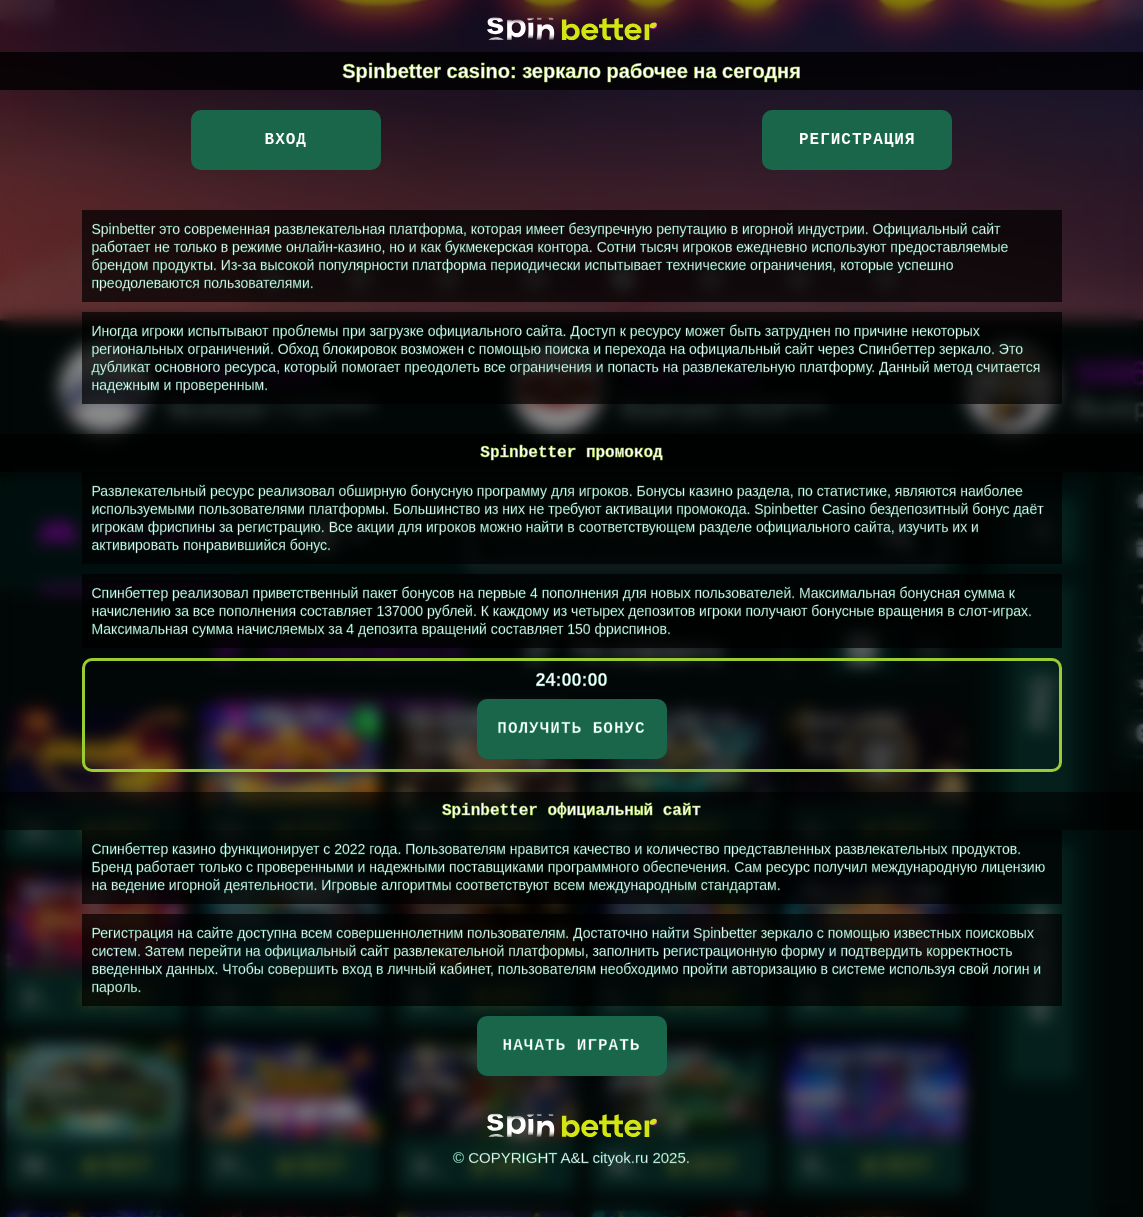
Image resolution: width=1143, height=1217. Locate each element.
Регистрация (857, 140)
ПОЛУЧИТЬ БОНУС (571, 729)
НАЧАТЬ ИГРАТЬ (572, 1046)
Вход (286, 140)
